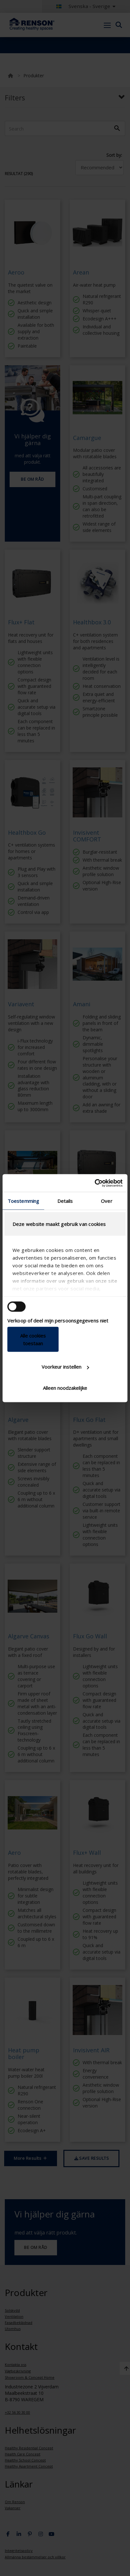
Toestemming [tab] (23, 1201)
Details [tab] (65, 1201)
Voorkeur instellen (65, 1367)
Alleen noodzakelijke (65, 1387)
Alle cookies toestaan (33, 1339)
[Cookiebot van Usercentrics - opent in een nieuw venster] (95, 1183)
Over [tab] (106, 1201)
